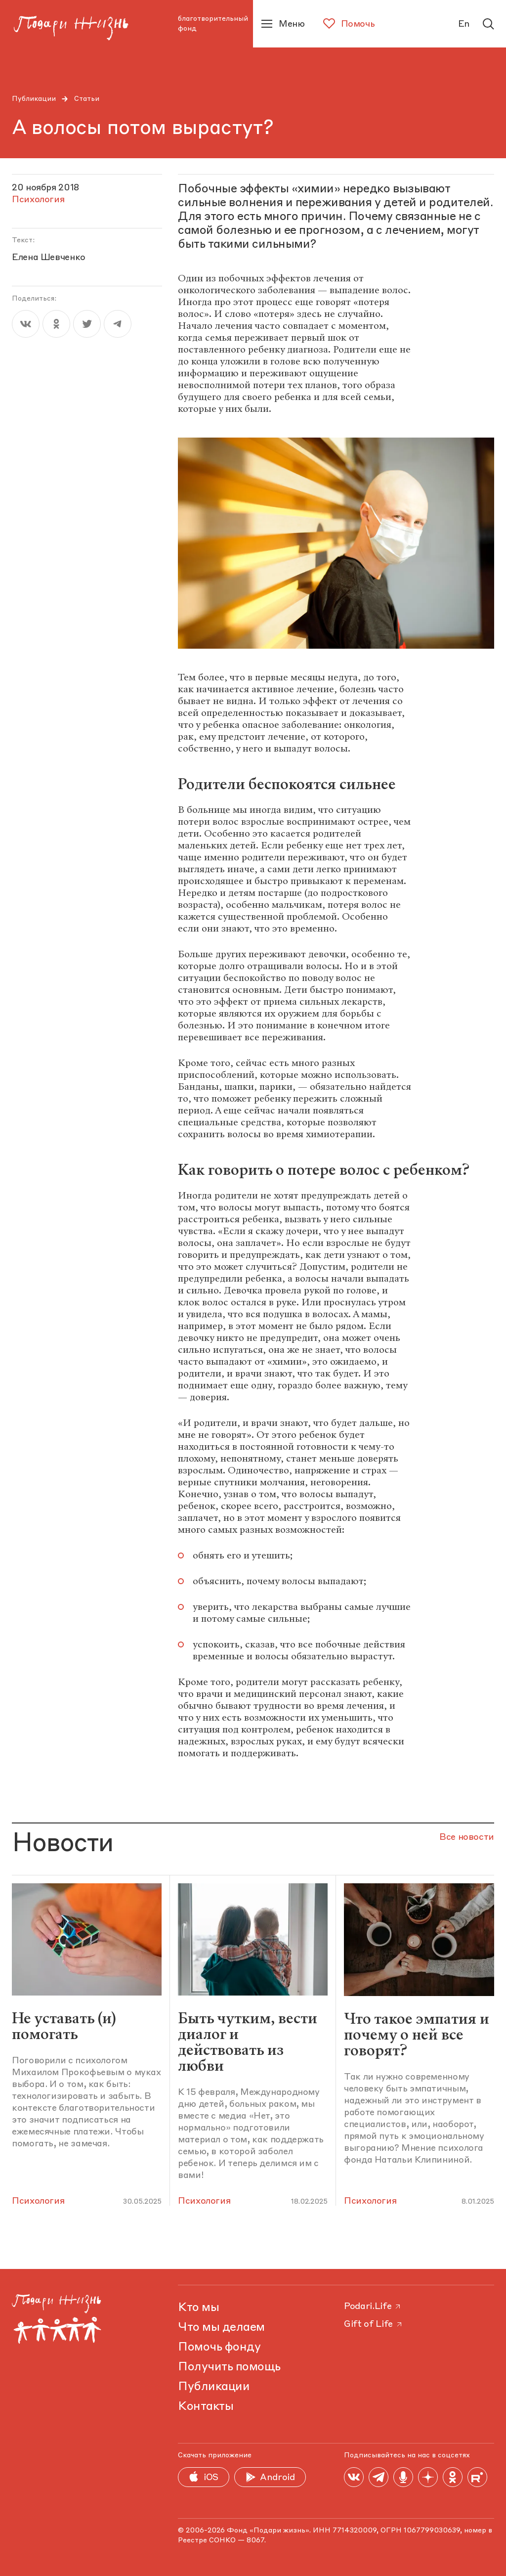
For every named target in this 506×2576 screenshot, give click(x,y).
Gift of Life (373, 2324)
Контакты (205, 2407)
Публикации (34, 98)
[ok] (56, 324)
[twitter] (87, 324)
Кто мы (198, 2308)
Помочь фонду (219, 2348)
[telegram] (117, 324)
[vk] (26, 324)
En (464, 24)
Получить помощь (229, 2367)
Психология (38, 2201)
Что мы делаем (221, 2328)
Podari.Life (373, 2306)
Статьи (86, 98)
